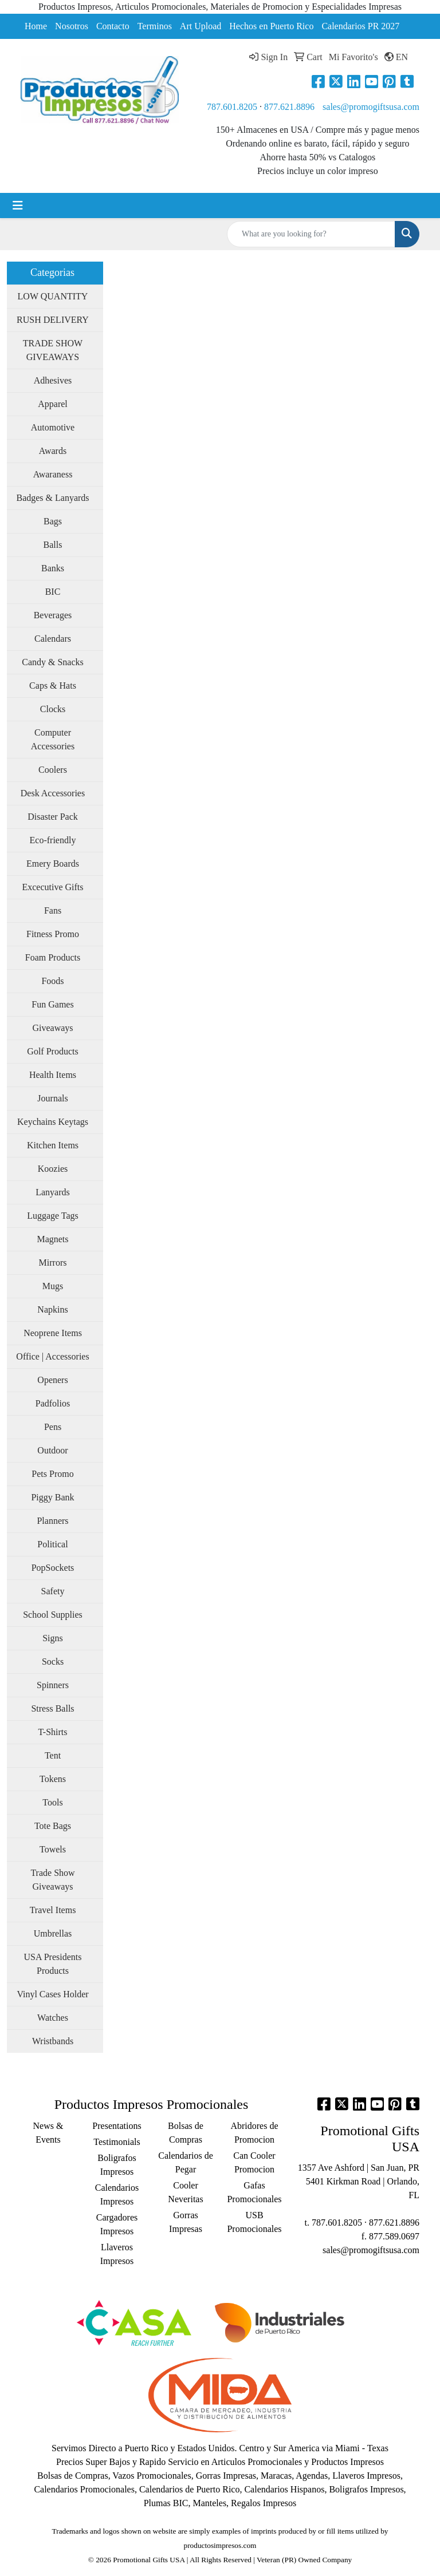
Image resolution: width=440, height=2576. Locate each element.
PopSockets (53, 1568)
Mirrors (53, 1262)
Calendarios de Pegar (185, 2162)
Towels (53, 1849)
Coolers (52, 770)
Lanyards (53, 1192)
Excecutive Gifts (52, 887)
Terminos (155, 26)
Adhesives (53, 380)
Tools (52, 1802)
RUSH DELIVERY (53, 320)
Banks (52, 568)
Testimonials (116, 2142)
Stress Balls (52, 1708)
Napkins (52, 1309)
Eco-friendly (53, 840)
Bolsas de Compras (185, 2132)
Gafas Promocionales (254, 2192)
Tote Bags (52, 1826)
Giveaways (52, 1028)
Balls (53, 545)
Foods (52, 981)
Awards (52, 451)
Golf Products (52, 1051)
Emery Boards (52, 863)
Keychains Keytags (52, 1122)
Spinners (53, 1685)
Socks (53, 1661)
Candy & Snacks (53, 662)
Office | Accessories (52, 1356)
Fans (52, 910)
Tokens (53, 1779)
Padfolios (53, 1403)
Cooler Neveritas (185, 2192)
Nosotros (71, 26)
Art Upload (200, 26)
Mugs (52, 1286)
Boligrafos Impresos (116, 2164)
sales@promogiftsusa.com (371, 107)
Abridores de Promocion (254, 2132)
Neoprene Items (52, 1333)
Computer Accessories (52, 739)
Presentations (116, 2126)
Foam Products (52, 957)
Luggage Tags (52, 1215)
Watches (52, 2017)
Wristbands (52, 2041)
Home (36, 26)
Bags (53, 521)
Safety (53, 1591)
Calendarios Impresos (117, 2194)
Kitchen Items (52, 1145)
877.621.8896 (289, 107)
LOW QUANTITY (53, 296)
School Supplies (52, 1614)
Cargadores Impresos (117, 2224)
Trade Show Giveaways (52, 1879)
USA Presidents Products (53, 1964)
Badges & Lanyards (52, 498)
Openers (52, 1380)
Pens (52, 1427)
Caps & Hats (52, 685)
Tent (53, 1755)
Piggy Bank (52, 1497)
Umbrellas (53, 1933)
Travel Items (53, 1910)
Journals (52, 1098)
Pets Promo (52, 1474)
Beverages (53, 615)
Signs (52, 1638)
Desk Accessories (53, 793)
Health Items (52, 1075)
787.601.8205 (232, 107)
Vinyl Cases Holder (52, 1994)
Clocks (52, 709)
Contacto (112, 26)
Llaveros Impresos (117, 2254)
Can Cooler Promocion (254, 2162)
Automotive (52, 427)
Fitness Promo (52, 934)
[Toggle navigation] (18, 205)
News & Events (48, 2132)
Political (52, 1544)
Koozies (53, 1169)
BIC (53, 591)
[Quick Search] (311, 234)
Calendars (52, 638)
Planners (52, 1521)
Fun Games (52, 1004)
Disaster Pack (53, 816)
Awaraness (53, 474)
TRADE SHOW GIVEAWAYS (52, 350)
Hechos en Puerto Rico (271, 26)
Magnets (52, 1239)
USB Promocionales (254, 2222)
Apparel (53, 404)
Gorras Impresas (185, 2222)
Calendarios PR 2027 (360, 26)
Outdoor (52, 1450)
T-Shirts (53, 1732)
